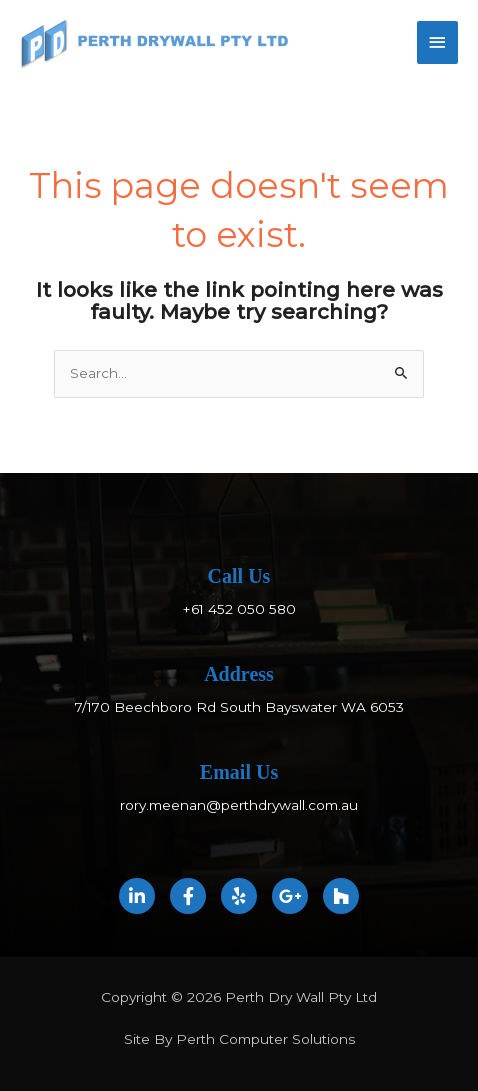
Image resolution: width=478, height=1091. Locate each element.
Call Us (239, 576)
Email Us (239, 772)
